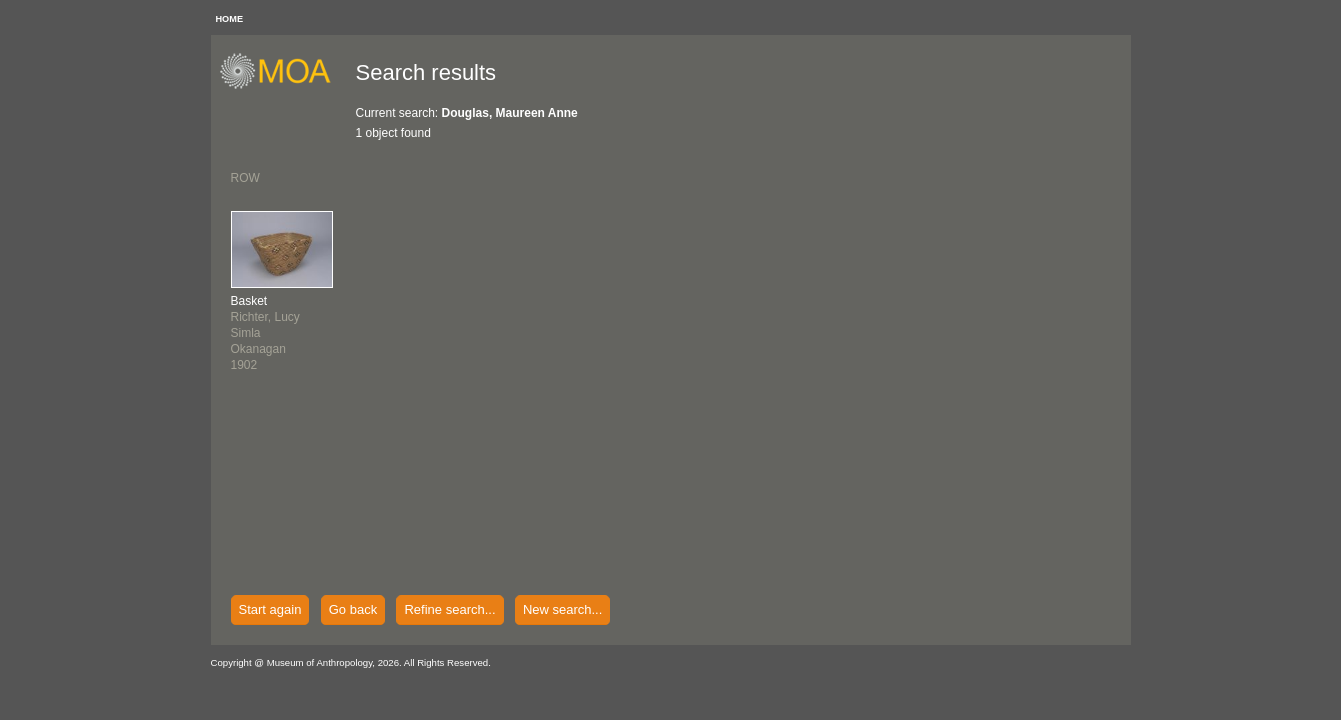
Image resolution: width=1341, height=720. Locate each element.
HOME (230, 19)
